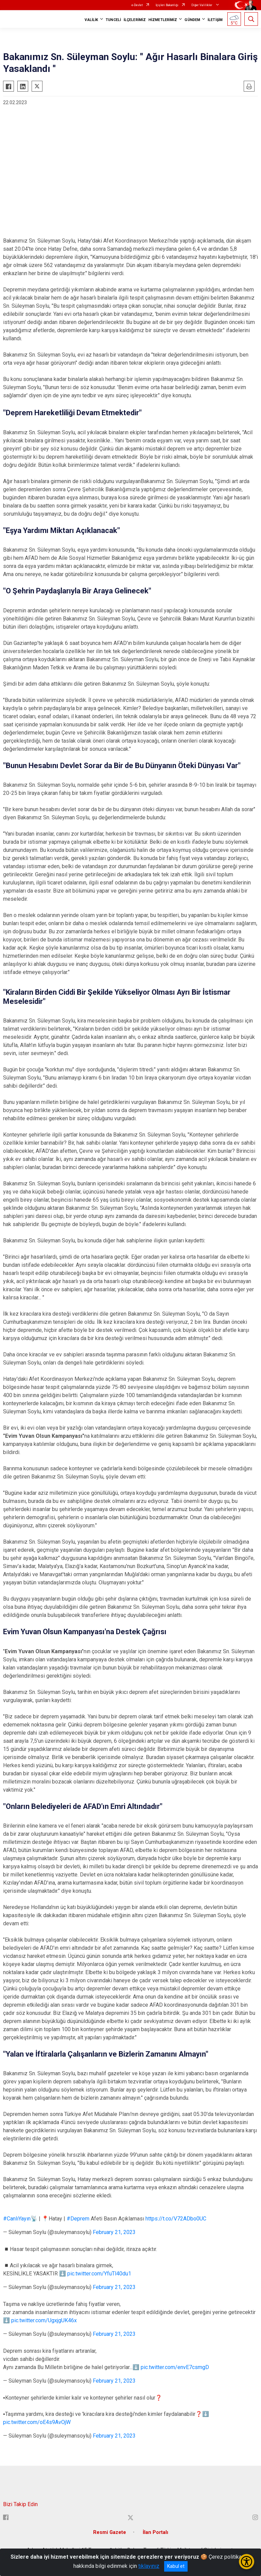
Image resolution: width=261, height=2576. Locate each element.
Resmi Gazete (109, 2532)
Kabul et (176, 2566)
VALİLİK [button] (91, 20)
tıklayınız (148, 2566)
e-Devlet (137, 5)
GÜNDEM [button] (192, 20)
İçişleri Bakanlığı (167, 5)
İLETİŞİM (215, 20)
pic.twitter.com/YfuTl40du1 (99, 2273)
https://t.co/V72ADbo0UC (175, 2218)
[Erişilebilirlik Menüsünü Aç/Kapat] (246, 2561)
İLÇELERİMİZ (135, 20)
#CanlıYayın (17, 2218)
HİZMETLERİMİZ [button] (163, 20)
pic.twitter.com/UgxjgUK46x (44, 2320)
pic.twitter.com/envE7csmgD (175, 2367)
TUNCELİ (113, 20)
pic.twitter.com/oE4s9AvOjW (37, 2422)
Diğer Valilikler (202, 5)
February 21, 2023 (114, 2232)
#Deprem (78, 2218)
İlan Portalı (155, 2532)
